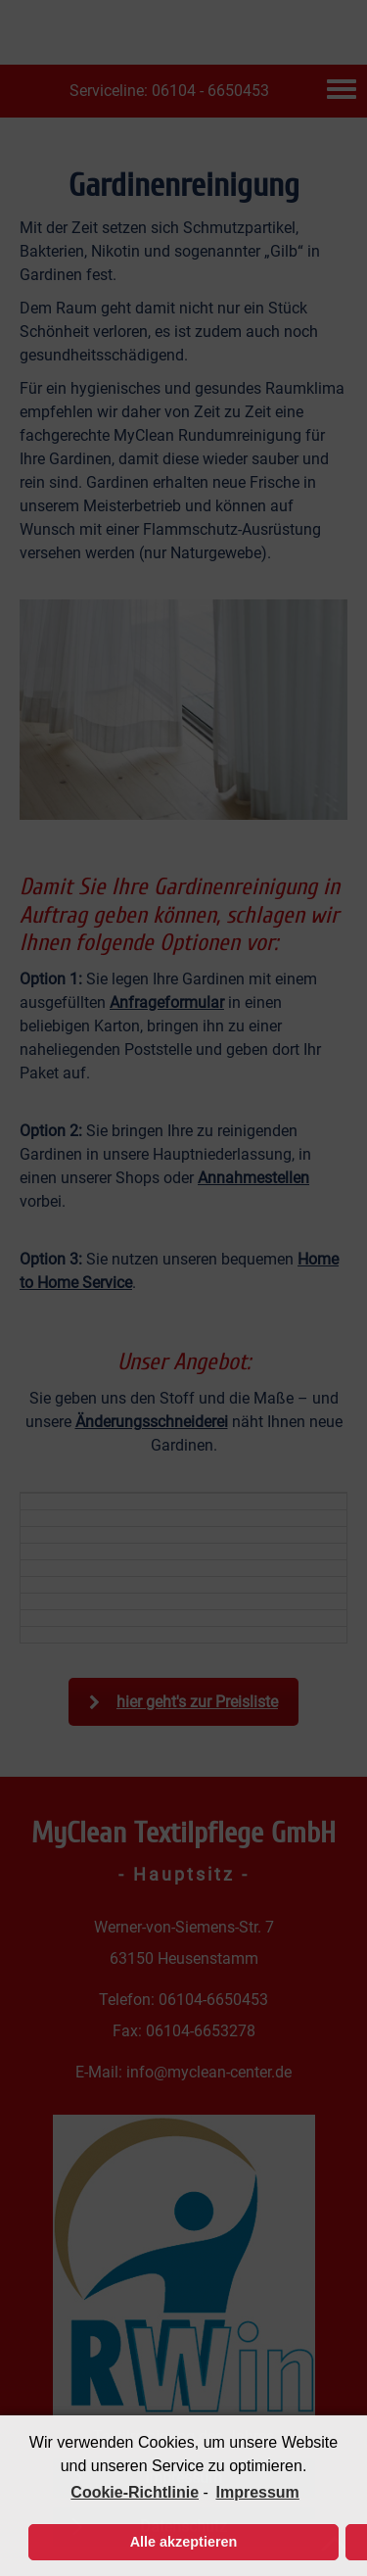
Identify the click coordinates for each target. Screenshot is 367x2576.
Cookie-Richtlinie (134, 2492)
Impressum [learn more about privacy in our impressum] (256, 2492)
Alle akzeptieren (184, 2542)
